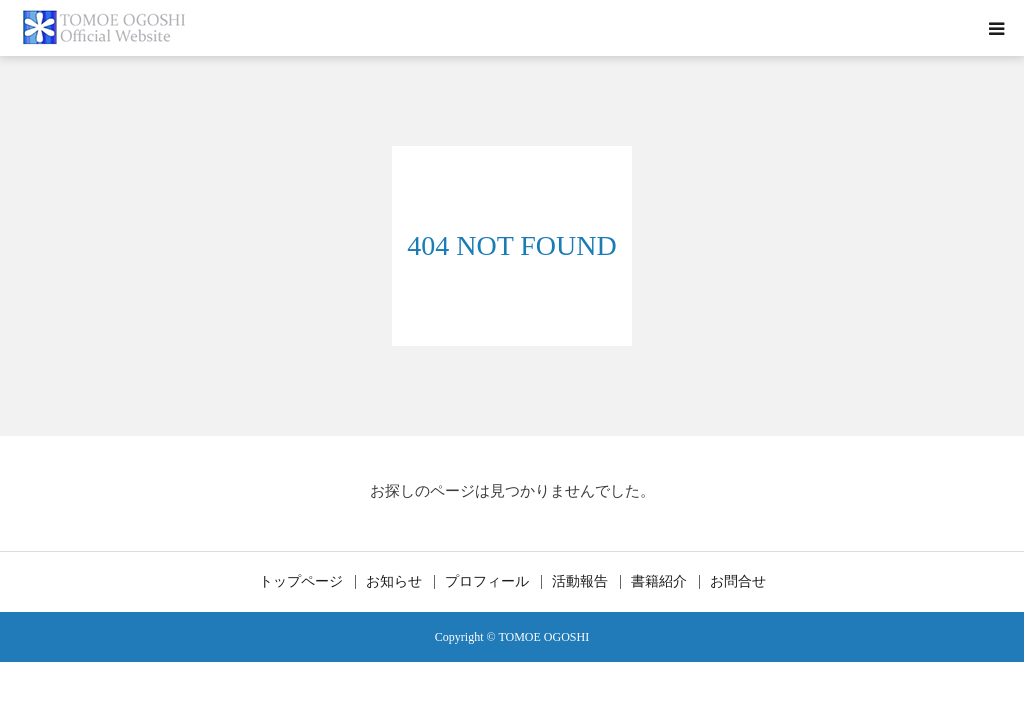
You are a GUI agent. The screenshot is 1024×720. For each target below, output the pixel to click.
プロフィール (487, 582)
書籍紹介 (659, 582)
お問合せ (738, 582)
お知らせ (394, 582)
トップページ (301, 582)
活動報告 (580, 582)
